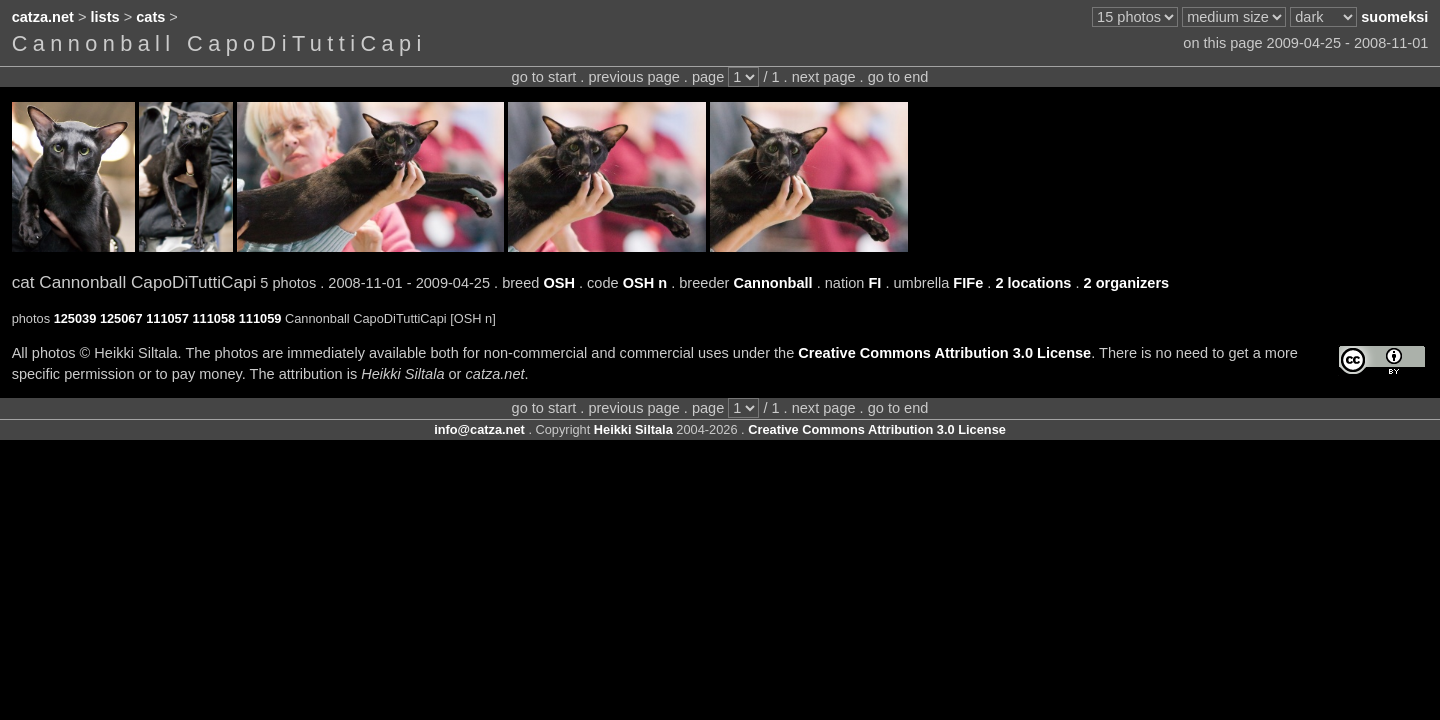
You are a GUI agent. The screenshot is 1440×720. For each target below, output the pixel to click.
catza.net (43, 17)
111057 (167, 318)
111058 (213, 318)
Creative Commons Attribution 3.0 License (944, 353)
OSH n (645, 283)
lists (105, 17)
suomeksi (1394, 17)
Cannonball (772, 283)
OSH (559, 283)
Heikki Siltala (633, 429)
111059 (260, 318)
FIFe (968, 283)
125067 (121, 318)
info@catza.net (479, 429)
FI (874, 283)
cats (150, 17)
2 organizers (1127, 283)
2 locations (1033, 283)
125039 (75, 318)
